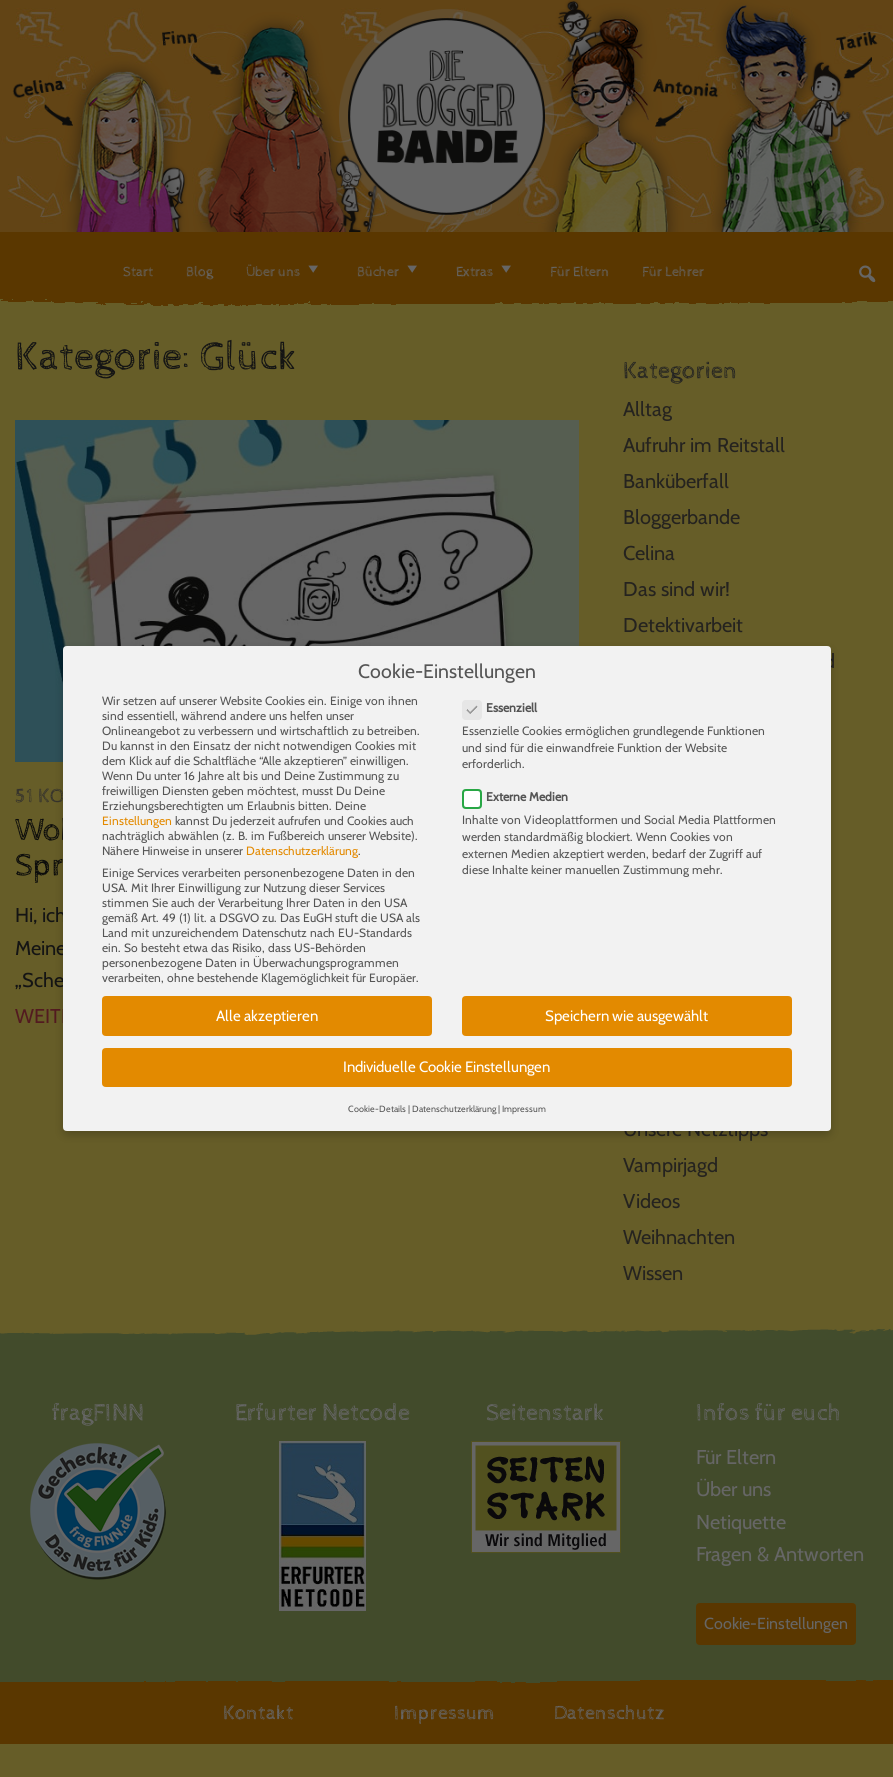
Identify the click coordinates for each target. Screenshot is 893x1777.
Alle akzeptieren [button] (267, 1004)
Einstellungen (137, 808)
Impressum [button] (524, 1096)
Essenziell (506, 695)
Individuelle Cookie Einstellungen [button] (446, 1056)
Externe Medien (521, 784)
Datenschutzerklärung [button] (454, 1096)
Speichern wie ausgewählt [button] (626, 1004)
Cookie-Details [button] (377, 1096)
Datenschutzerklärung (302, 838)
